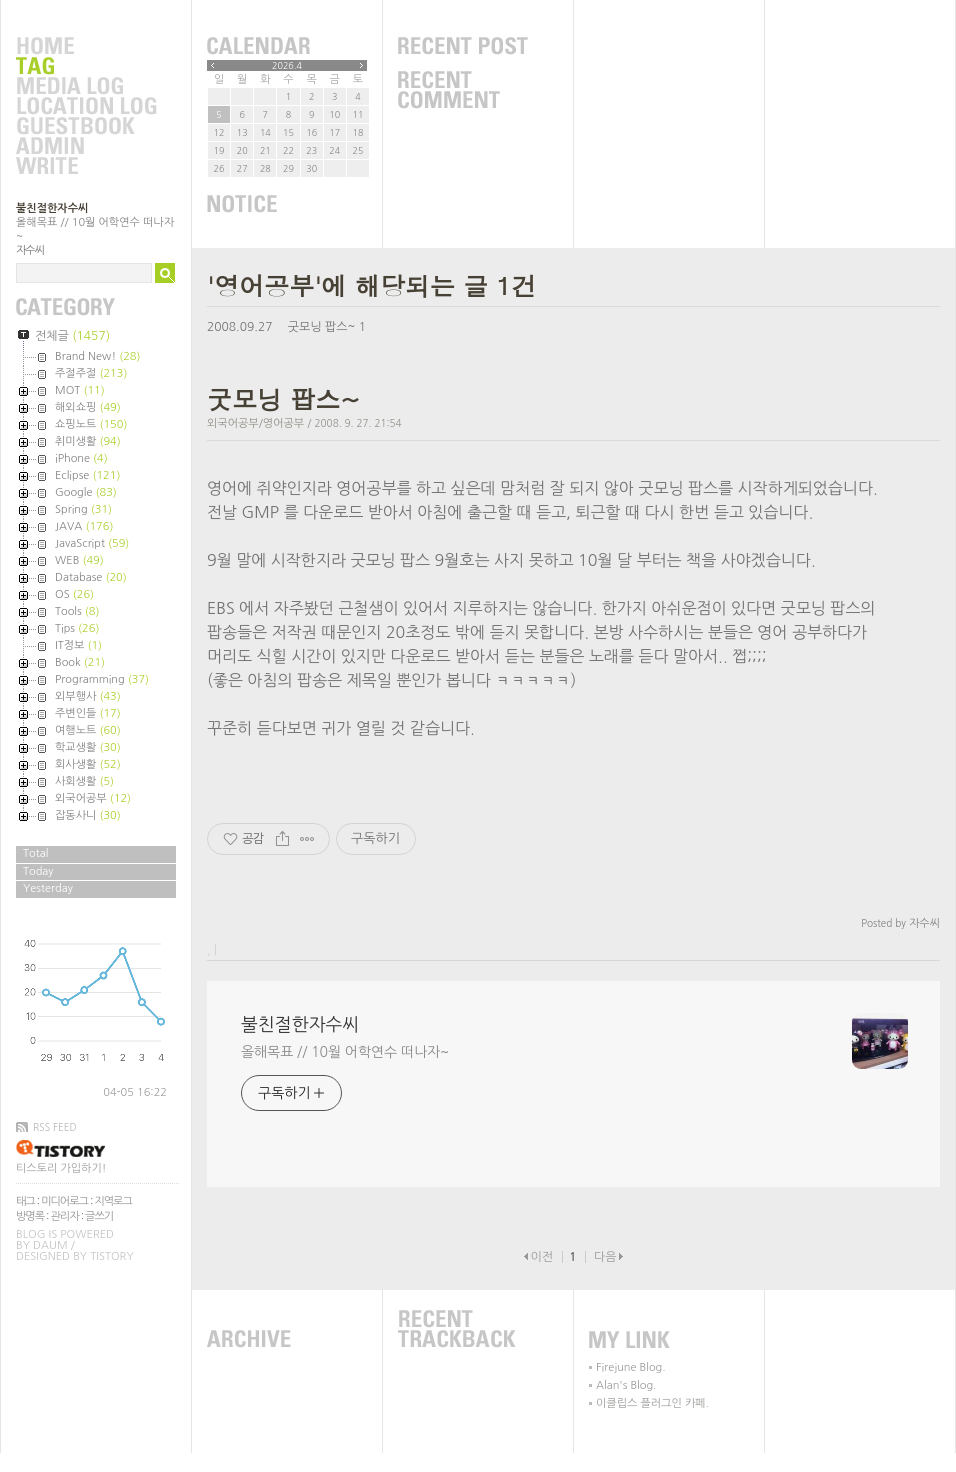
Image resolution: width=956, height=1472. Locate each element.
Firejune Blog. (631, 1367)
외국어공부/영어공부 (255, 423)
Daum (50, 1245)
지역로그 (112, 1201)
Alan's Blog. (626, 1385)
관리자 (65, 1216)
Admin (86, 147)
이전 (541, 1257)
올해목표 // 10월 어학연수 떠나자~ (345, 1052)
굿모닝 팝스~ (322, 327)
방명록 (30, 1216)
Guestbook (86, 127)
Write (86, 167)
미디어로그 (64, 1201)
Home (86, 47)
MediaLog (86, 87)
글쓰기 (99, 1216)
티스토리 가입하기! (61, 1168)
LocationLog (86, 107)
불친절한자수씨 (52, 208)
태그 (25, 1201)
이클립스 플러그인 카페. (652, 1403)
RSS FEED (55, 1127)
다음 (605, 1257)
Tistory (111, 1256)
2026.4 (287, 65)
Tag (86, 67)
